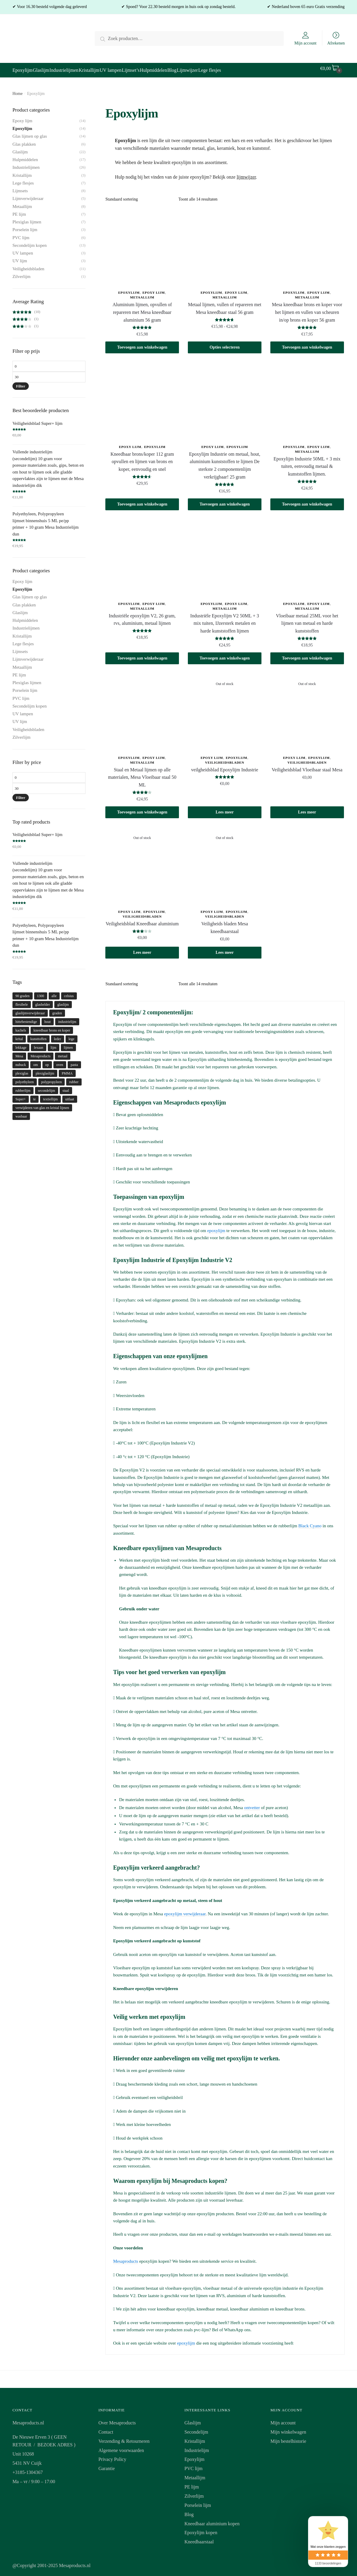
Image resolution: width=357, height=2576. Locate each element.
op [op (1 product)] (47, 1061)
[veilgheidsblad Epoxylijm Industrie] (224, 709)
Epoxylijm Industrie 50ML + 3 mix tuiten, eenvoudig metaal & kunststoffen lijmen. (307, 463)
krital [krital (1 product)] (19, 1035)
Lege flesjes (23, 179)
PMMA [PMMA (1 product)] (67, 1070)
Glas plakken (24, 140)
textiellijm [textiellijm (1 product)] (50, 1096)
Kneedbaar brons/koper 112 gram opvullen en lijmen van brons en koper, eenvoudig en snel (142, 458)
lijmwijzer (246, 173)
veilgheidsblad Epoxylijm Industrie (224, 766)
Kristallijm (22, 171)
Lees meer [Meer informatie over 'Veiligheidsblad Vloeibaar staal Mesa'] (307, 808)
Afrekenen (336, 43)
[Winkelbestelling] (139, 196)
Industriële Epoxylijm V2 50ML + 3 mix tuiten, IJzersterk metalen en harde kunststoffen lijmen (224, 620)
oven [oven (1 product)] (59, 1061)
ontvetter (252, 1804)
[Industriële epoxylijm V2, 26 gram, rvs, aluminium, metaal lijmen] (142, 555)
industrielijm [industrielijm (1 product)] (67, 1018)
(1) (25, 315)
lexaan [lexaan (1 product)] (38, 1044)
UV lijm (19, 257)
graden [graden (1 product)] (57, 1009)
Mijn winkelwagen (288, 2428)
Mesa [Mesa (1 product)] (19, 1053)
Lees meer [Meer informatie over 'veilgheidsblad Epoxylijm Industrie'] (224, 808)
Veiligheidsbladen (224, 759)
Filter (20, 382)
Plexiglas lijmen (26, 218)
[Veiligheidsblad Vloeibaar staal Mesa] (307, 709)
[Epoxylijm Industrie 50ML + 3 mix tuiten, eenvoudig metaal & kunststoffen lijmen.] (307, 398)
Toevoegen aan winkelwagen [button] (142, 343)
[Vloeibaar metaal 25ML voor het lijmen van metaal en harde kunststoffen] (307, 555)
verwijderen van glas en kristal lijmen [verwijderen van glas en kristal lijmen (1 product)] (42, 1104)
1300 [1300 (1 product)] (40, 992)
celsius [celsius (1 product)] (69, 992)
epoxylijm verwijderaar (185, 1910)
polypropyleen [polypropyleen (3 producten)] (51, 1078)
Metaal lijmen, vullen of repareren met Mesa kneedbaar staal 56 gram (224, 304)
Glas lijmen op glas (29, 132)
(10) (26, 308)
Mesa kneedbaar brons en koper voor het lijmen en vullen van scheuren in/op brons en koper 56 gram (307, 308)
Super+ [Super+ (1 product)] (20, 1096)
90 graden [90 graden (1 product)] (22, 992)
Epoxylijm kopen (201, 2528)
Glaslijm (20, 148)
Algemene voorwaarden (121, 2446)
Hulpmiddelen (25, 156)
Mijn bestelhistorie (288, 2437)
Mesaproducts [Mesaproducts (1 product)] (40, 1053)
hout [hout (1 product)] (48, 1018)
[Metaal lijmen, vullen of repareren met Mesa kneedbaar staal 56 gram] (224, 244)
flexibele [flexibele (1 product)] (21, 1001)
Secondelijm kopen (29, 241)
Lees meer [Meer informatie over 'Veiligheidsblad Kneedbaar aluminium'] (142, 949)
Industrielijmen (26, 163)
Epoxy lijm (153, 289)
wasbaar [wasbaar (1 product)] (21, 1113)
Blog (189, 2510)
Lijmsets (20, 187)
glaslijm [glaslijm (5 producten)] (63, 1001)
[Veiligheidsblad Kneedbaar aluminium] (142, 863)
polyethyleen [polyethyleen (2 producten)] (24, 1078)
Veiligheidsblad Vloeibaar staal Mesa (307, 766)
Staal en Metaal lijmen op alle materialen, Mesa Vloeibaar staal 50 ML (142, 774)
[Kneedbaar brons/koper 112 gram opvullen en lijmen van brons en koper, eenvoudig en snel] (142, 398)
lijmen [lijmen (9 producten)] (68, 1044)
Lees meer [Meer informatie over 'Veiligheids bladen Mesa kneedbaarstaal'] (224, 949)
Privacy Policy (112, 2455)
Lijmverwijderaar (28, 195)
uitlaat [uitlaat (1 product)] (69, 1096)
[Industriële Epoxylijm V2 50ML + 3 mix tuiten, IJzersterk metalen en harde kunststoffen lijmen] (224, 555)
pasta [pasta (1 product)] (74, 1061)
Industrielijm (197, 2446)
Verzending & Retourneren (124, 2437)
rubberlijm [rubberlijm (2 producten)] (23, 1087)
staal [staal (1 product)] (66, 1087)
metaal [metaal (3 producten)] (62, 1053)
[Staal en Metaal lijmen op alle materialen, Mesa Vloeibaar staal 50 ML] (142, 709)
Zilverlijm (21, 273)
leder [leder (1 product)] (57, 1035)
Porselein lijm (24, 226)
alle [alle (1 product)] (54, 992)
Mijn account (305, 43)
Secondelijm (196, 2428)
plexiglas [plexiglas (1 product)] (21, 1070)
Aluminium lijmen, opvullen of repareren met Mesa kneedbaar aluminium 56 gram (142, 308)
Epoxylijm (128, 289)
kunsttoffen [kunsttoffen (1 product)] (38, 1035)
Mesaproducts (125, 2257)
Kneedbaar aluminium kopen (212, 2520)
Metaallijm (142, 293)
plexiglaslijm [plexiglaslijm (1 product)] (45, 1070)
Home (17, 90)
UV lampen (22, 249)
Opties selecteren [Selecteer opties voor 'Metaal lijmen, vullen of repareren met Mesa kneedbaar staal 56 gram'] (224, 343)
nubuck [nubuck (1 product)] (20, 1061)
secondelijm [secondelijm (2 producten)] (46, 1087)
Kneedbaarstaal (199, 2538)
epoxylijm (216, 1227)
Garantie (107, 2464)
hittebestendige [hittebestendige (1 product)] (26, 1018)
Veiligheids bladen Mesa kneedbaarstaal (224, 924)
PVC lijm (20, 234)
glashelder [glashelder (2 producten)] (42, 1001)
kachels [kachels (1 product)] (20, 1027)
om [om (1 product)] (35, 1061)
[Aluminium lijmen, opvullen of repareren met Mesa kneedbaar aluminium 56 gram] (142, 244)
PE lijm (19, 210)
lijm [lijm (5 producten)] (53, 1044)
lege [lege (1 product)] (71, 1035)
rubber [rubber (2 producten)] (73, 1078)
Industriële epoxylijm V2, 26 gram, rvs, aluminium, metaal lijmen (142, 616)
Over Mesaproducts (117, 2419)
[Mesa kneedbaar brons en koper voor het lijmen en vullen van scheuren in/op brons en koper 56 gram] (307, 244)
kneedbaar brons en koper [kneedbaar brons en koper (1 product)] (52, 1027)
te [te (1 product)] (34, 1096)
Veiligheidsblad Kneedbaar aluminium (142, 920)
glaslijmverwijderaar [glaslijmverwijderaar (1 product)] (30, 1009)
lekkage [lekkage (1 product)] (20, 1044)
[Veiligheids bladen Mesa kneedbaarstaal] (224, 863)
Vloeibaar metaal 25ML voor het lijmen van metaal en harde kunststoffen (307, 620)
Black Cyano (309, 1522)
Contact (106, 2428)
